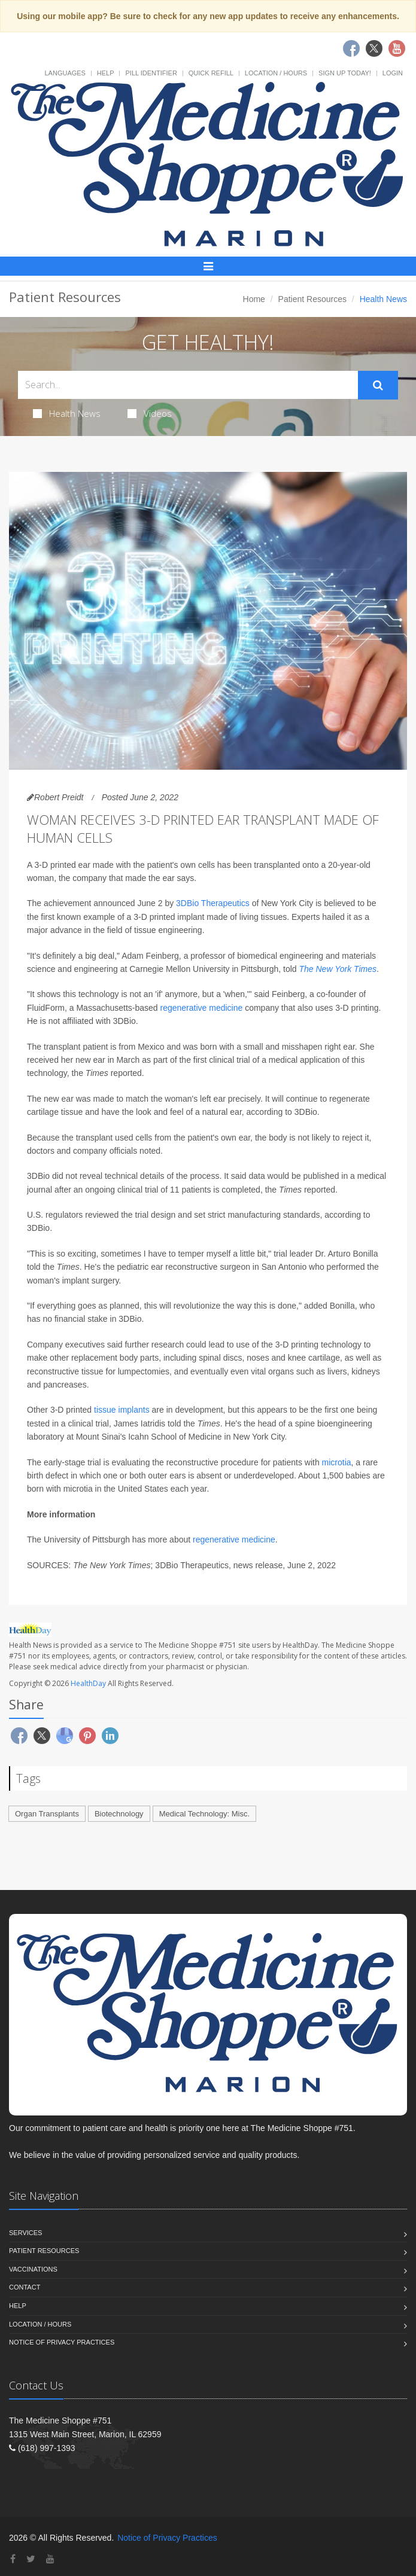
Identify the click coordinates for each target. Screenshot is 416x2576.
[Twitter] (30, 2559)
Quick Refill (211, 73)
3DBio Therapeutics (213, 903)
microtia (336, 1462)
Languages (64, 73)
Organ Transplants (47, 1813)
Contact (24, 2287)
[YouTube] (50, 2559)
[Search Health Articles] (188, 385)
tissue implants (122, 1409)
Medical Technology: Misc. (204, 1813)
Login (392, 73)
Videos (149, 413)
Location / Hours (276, 73)
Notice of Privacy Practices (61, 2342)
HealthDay (88, 1683)
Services (25, 2232)
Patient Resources (312, 299)
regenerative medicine (201, 1008)
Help (105, 73)
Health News (67, 413)
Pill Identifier (151, 73)
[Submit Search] (378, 385)
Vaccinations (33, 2269)
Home (254, 299)
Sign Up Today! (344, 73)
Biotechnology (119, 1813)
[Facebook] (13, 2559)
